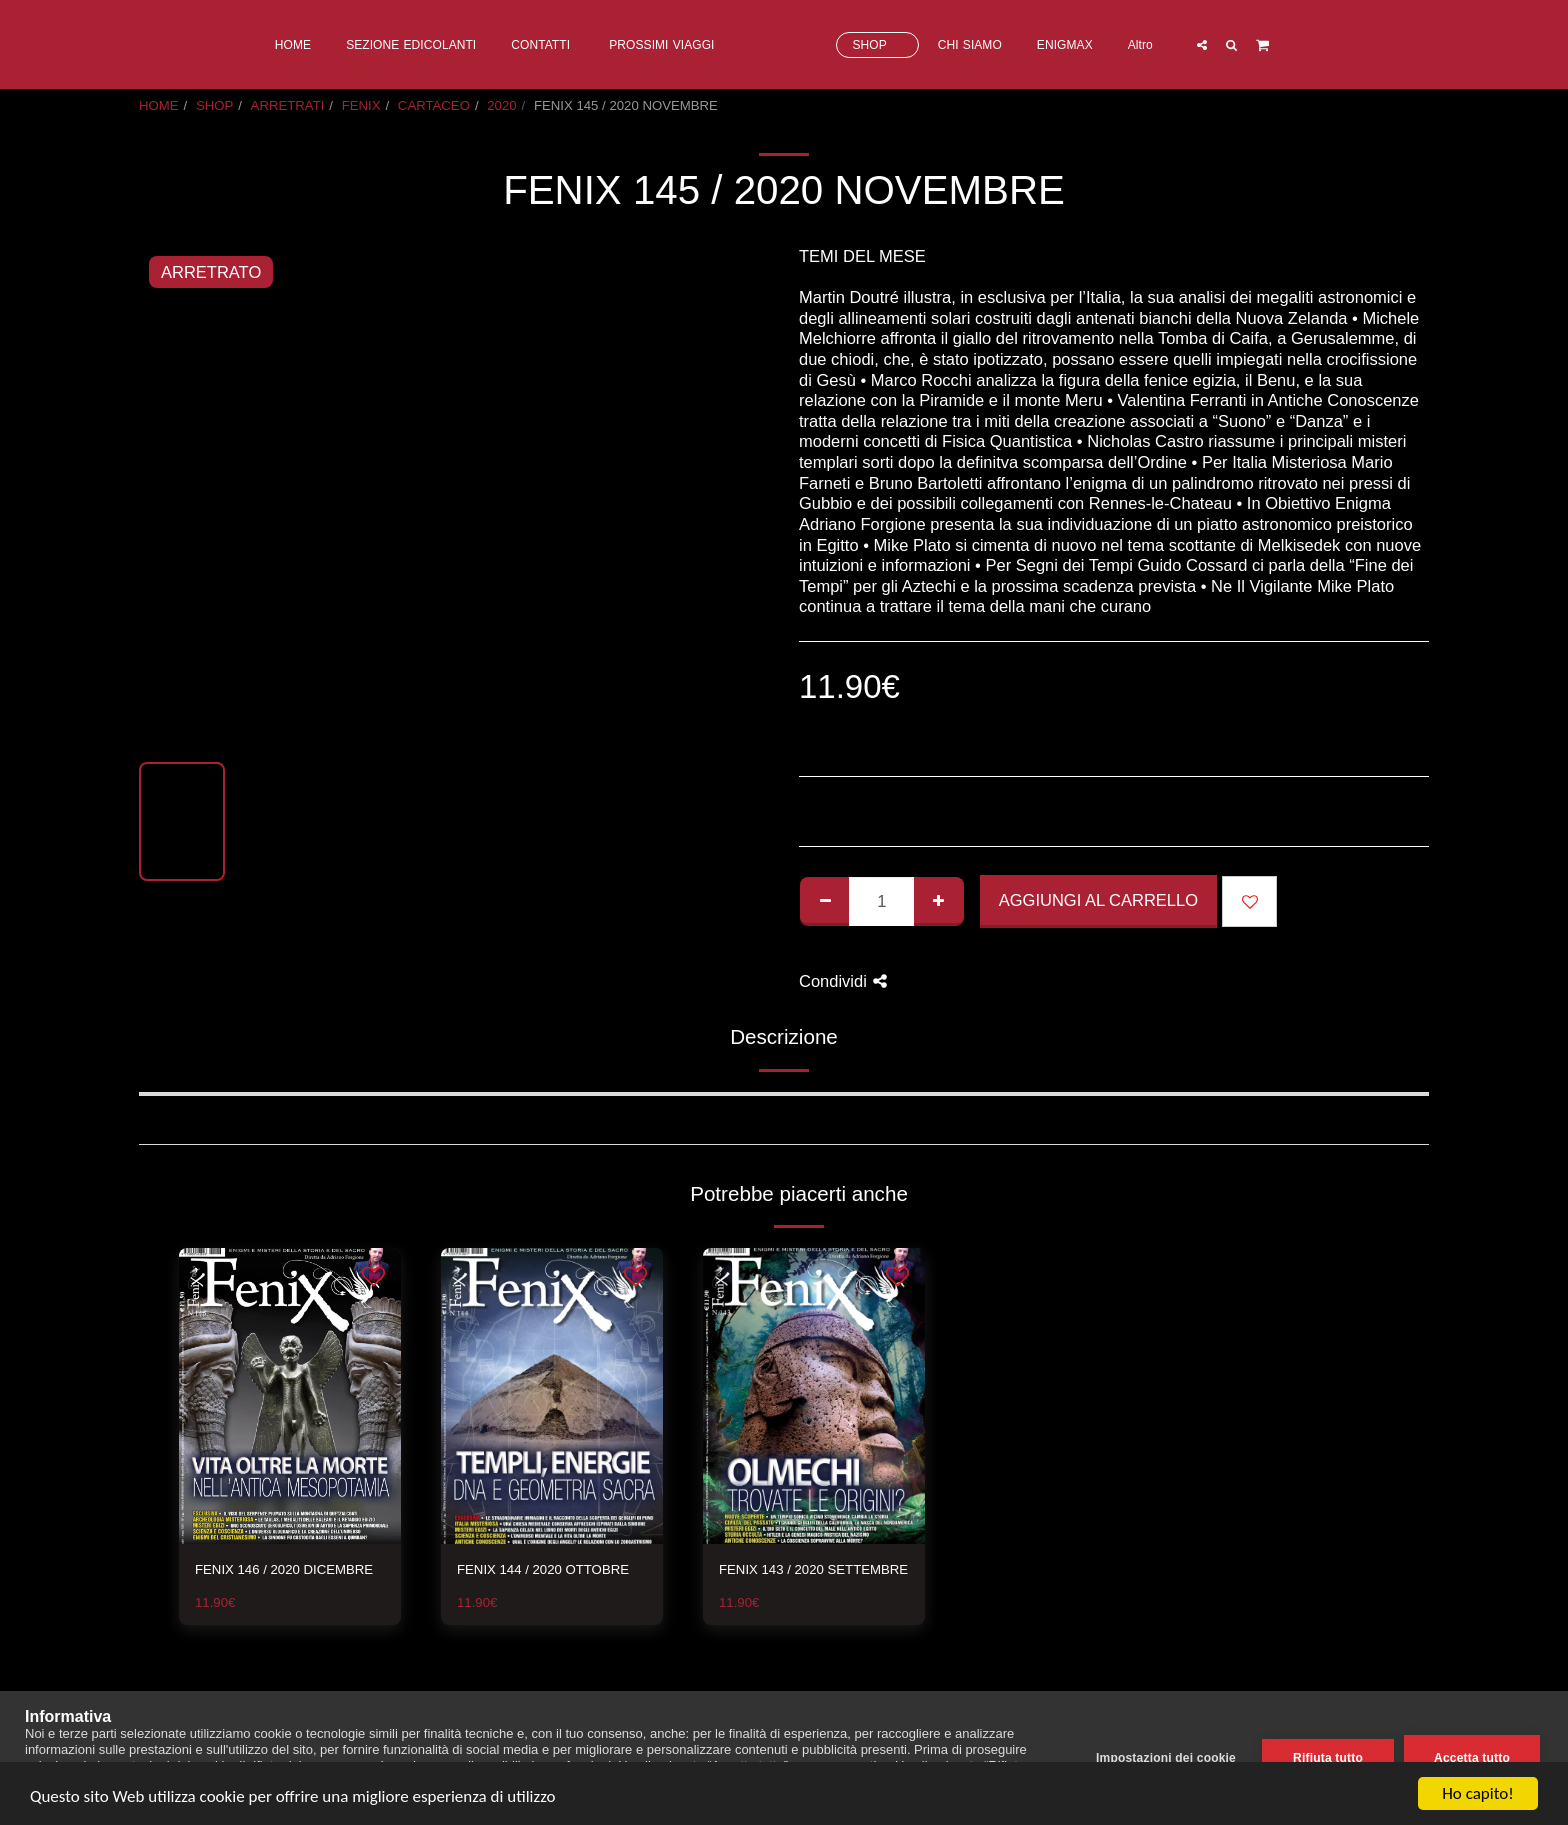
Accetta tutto (1472, 1758)
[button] (1282, 44)
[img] (290, 1396)
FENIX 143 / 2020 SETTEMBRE (813, 1569)
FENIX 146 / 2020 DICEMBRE (284, 1569)
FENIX (361, 105)
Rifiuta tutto (1328, 1758)
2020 (501, 105)
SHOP (214, 105)
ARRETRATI (288, 105)
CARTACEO (434, 105)
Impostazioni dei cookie (1166, 1758)
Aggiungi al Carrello (1098, 900)
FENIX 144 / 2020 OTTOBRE (543, 1569)
